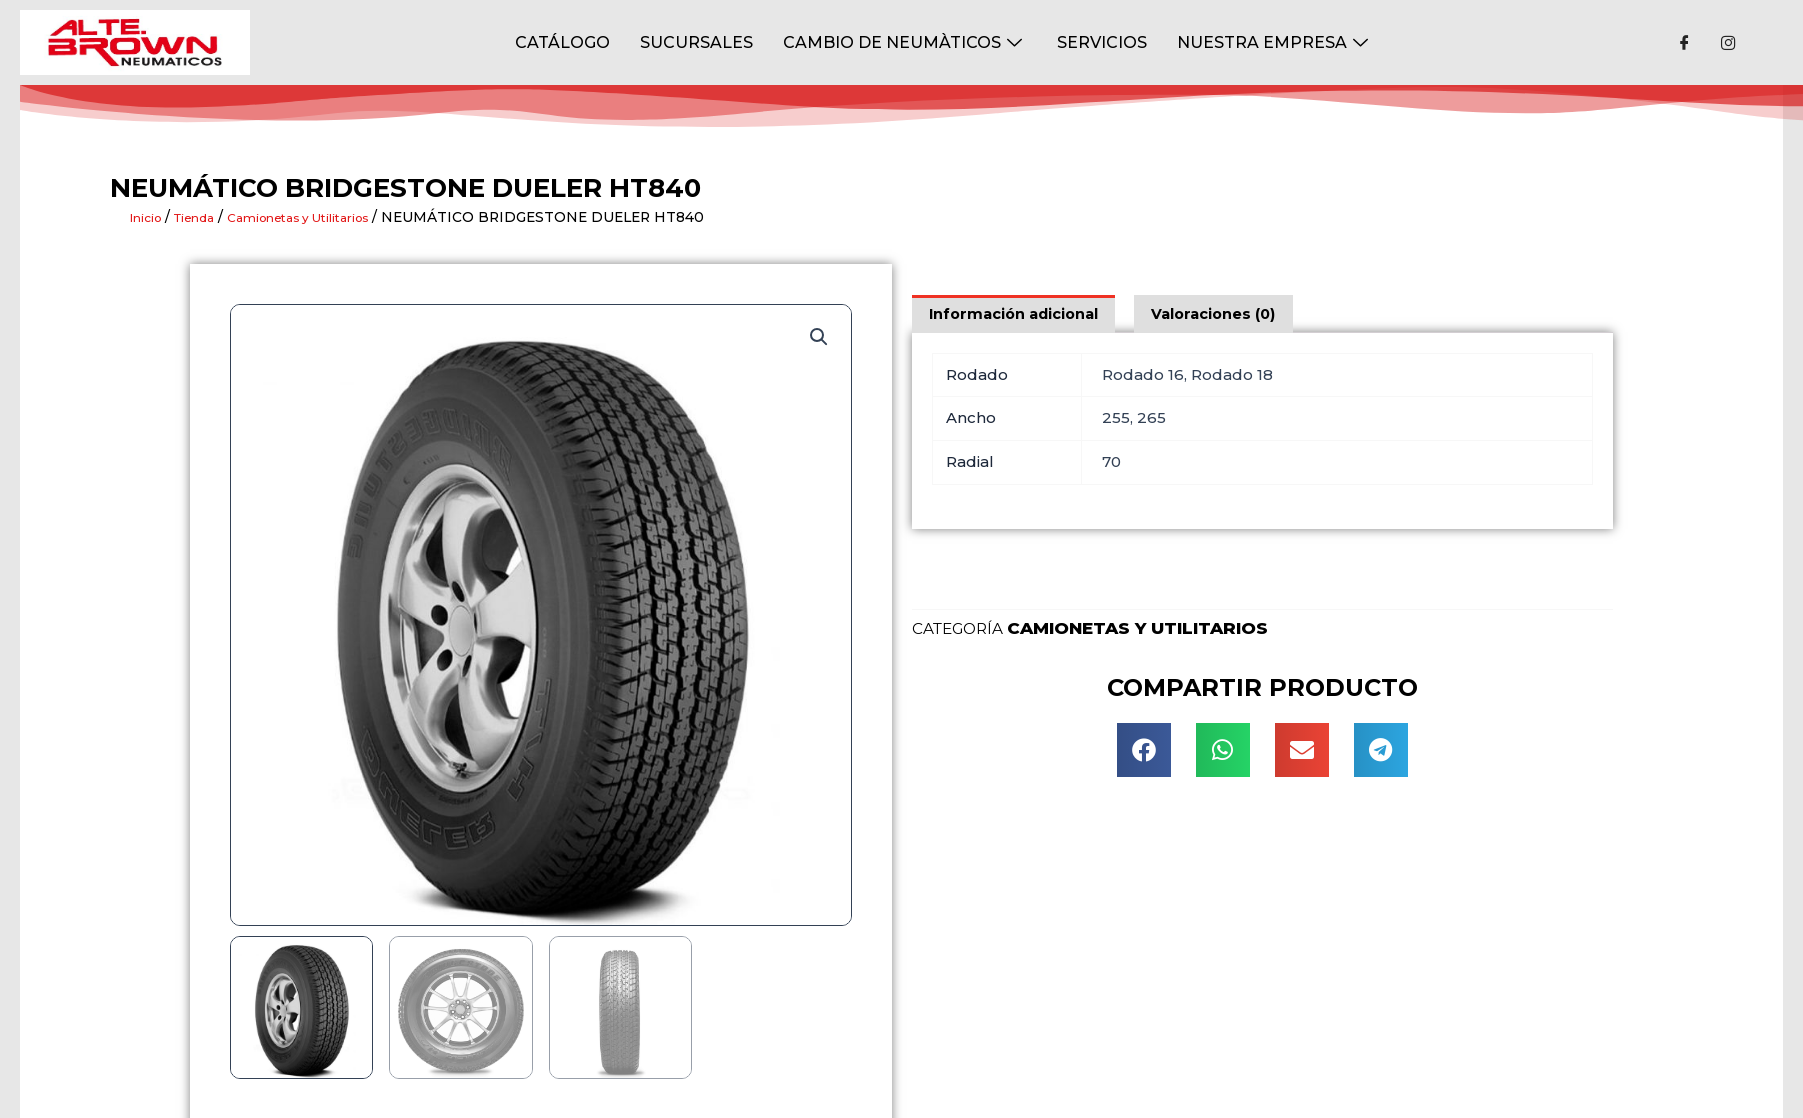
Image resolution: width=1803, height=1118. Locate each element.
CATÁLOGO (562, 41)
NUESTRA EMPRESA (1275, 41)
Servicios (1102, 41)
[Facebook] (1685, 43)
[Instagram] (1729, 43)
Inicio (150, 217)
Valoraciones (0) (1226, 313)
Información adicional (1018, 313)
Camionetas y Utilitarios (332, 217)
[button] (1144, 752)
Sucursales (696, 41)
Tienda (208, 217)
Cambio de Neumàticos (905, 41)
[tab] (1018, 313)
